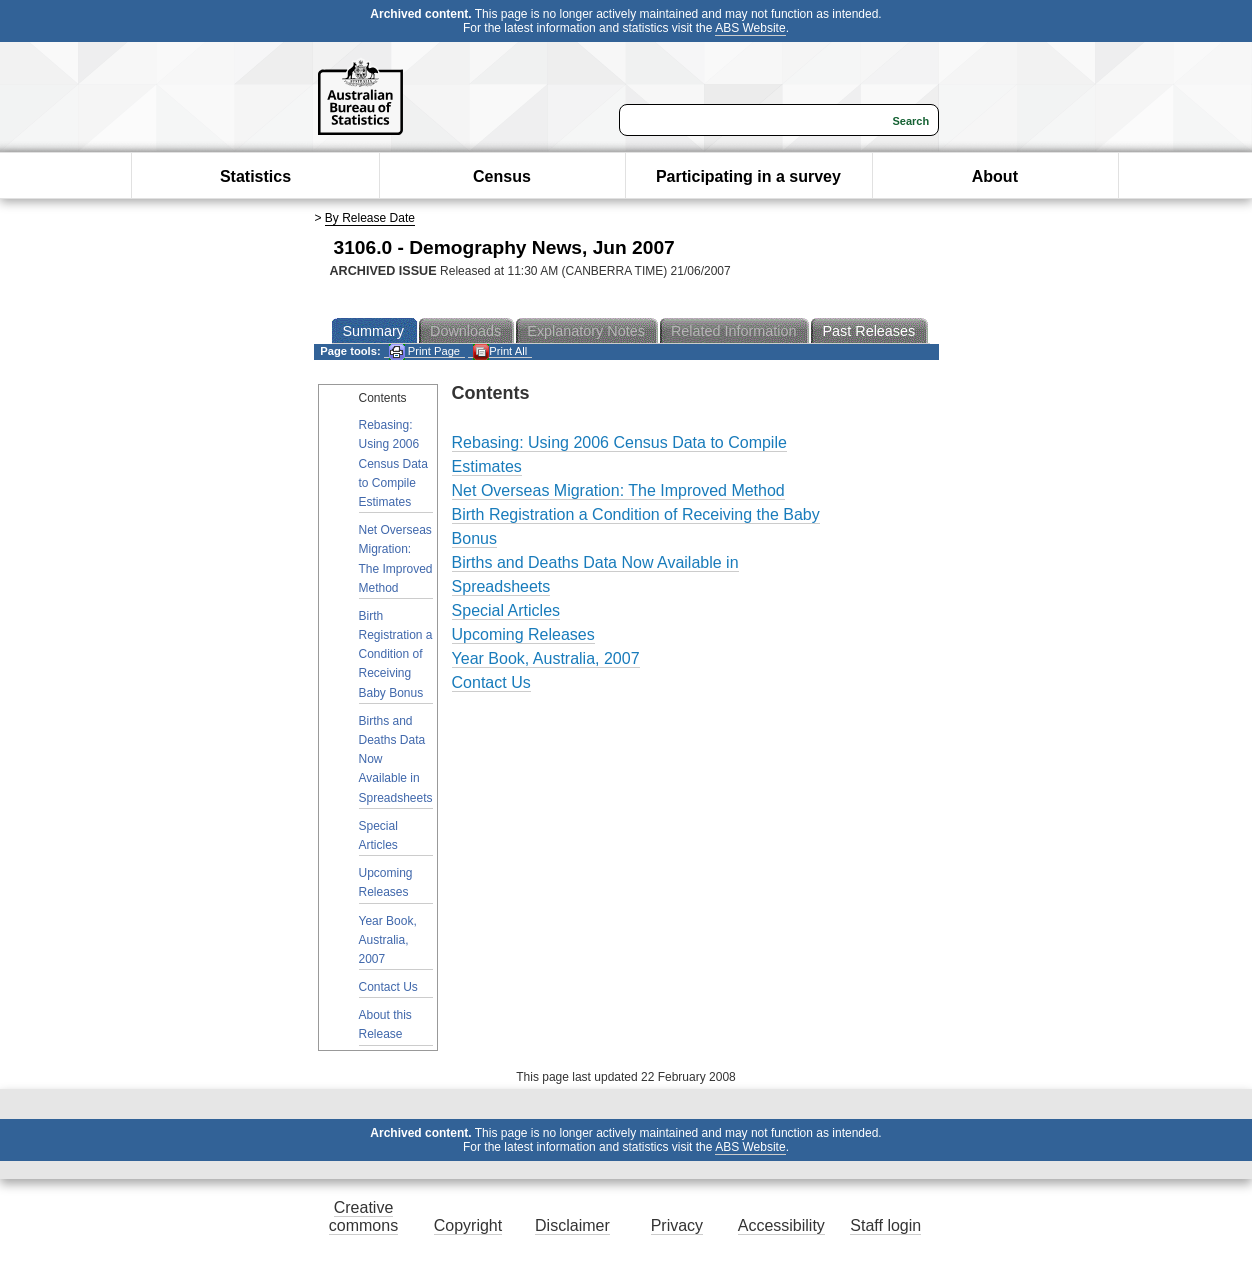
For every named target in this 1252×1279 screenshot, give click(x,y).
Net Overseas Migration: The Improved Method (396, 559)
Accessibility (781, 1225)
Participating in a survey (748, 176)
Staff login (885, 1225)
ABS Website (750, 28)
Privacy (677, 1225)
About (995, 176)
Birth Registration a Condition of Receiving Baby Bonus (396, 654)
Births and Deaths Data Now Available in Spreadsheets (396, 759)
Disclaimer (572, 1225)
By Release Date (370, 218)
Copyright (468, 1225)
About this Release (385, 1024)
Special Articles (378, 835)
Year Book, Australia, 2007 (388, 940)
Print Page (424, 351)
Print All (500, 351)
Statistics (255, 176)
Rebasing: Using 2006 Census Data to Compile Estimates (393, 463)
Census (502, 176)
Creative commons (363, 1216)
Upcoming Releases (386, 882)
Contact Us (388, 987)
